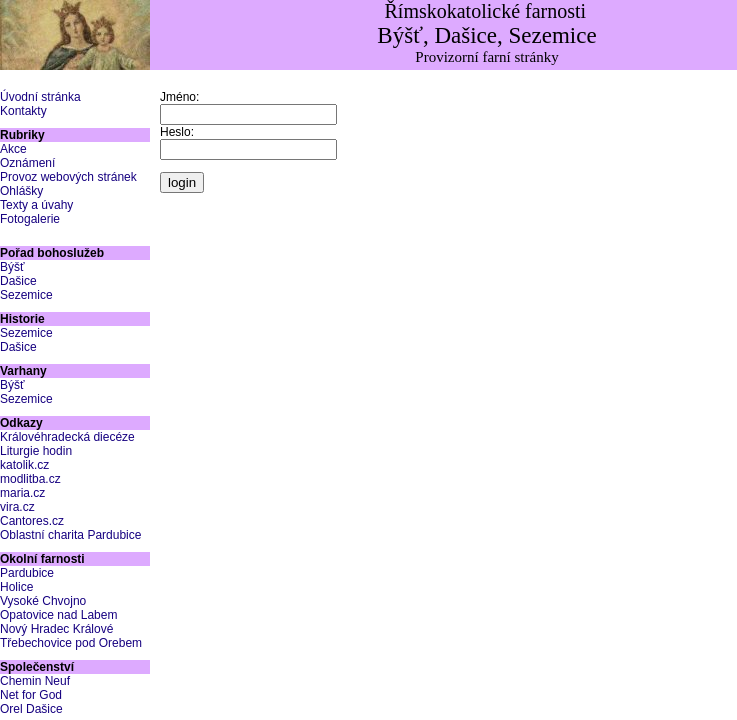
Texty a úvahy (36, 205)
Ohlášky (21, 191)
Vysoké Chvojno (43, 601)
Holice (16, 587)
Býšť (12, 267)
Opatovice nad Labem (58, 615)
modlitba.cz (30, 479)
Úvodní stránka (40, 97)
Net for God (31, 695)
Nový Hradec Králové (56, 629)
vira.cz (17, 507)
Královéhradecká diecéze (67, 437)
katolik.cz (24, 465)
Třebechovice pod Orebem (71, 643)
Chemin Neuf (35, 681)
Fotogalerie (30, 219)
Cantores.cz (32, 521)
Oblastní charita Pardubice (70, 535)
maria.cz (22, 493)
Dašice (18, 281)
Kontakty (23, 111)
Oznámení (27, 163)
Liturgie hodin (36, 451)
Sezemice (26, 295)
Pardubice (27, 573)
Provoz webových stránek (68, 177)
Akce (13, 149)
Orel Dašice (31, 709)
